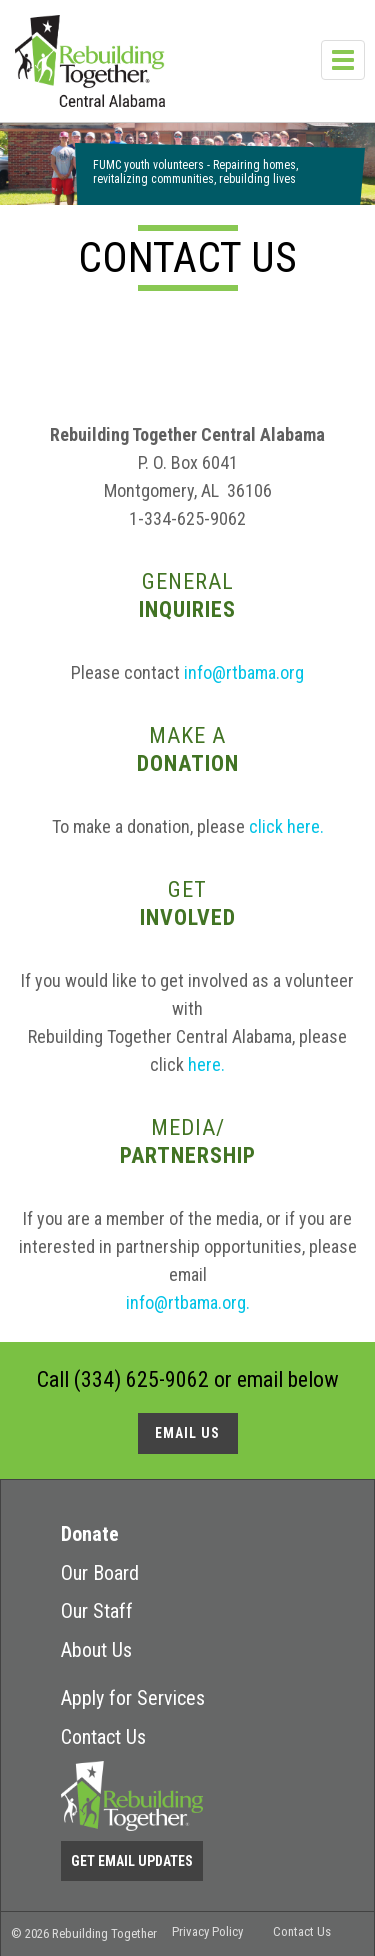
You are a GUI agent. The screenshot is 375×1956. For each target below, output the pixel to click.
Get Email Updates (132, 1861)
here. (206, 1064)
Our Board (100, 1573)
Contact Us (103, 1737)
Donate (90, 1534)
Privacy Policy (207, 1931)
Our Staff (97, 1611)
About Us (96, 1650)
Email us (187, 1433)
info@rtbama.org (242, 672)
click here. (286, 826)
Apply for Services (133, 1698)
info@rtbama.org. (188, 1302)
